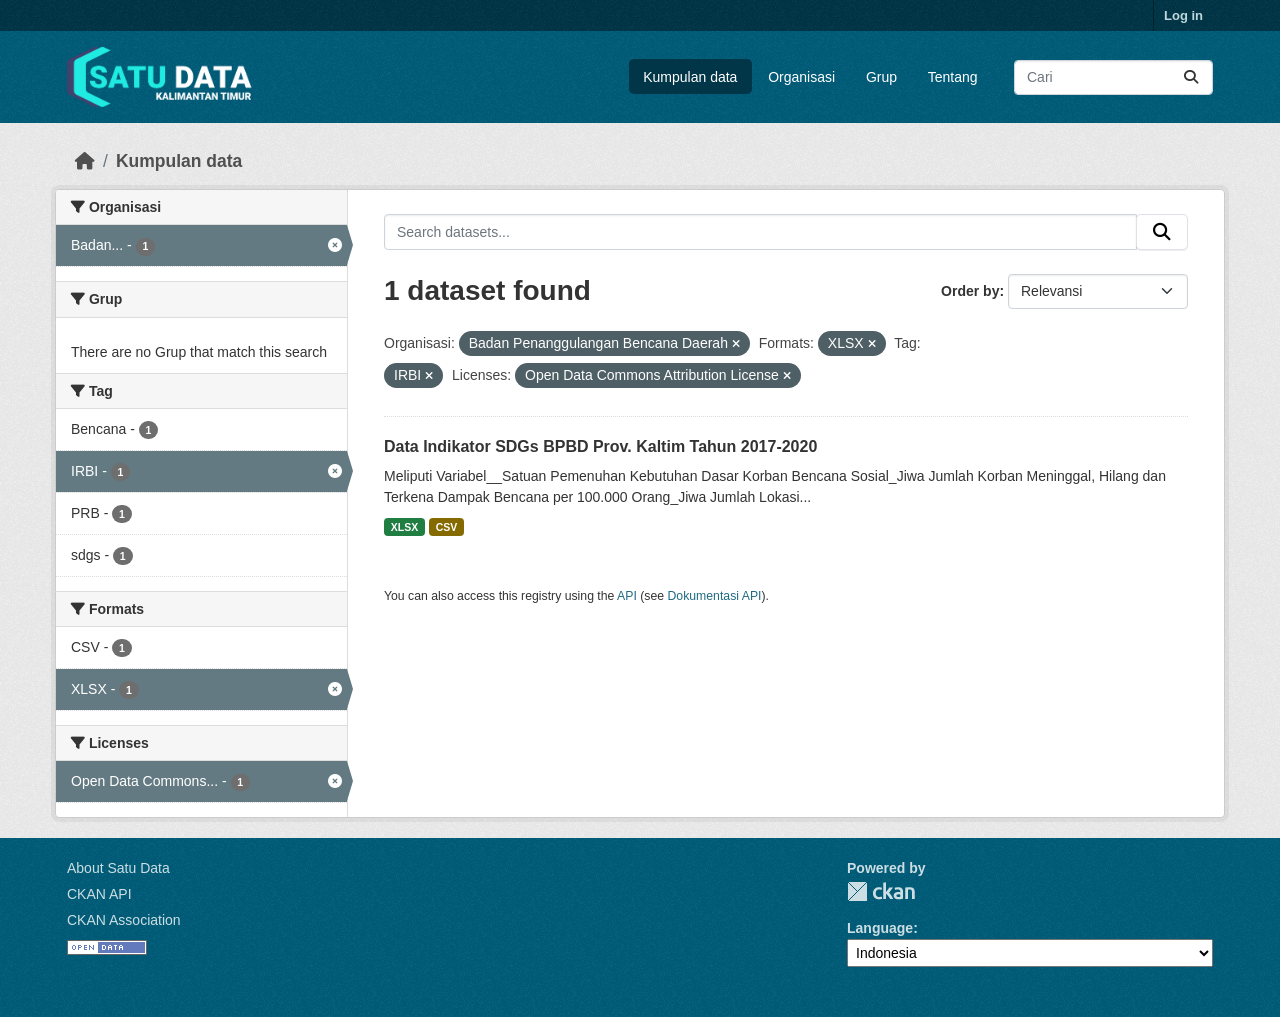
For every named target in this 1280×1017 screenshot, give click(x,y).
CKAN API (99, 894)
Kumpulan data (690, 77)
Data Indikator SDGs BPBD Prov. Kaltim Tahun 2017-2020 (600, 446)
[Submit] (1191, 77)
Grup (881, 77)
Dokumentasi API (715, 596)
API (627, 596)
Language (880, 928)
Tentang (953, 77)
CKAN (881, 891)
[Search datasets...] (1113, 77)
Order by (970, 291)
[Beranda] (85, 161)
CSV (447, 527)
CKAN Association (124, 920)
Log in (1183, 15)
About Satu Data (118, 868)
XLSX (404, 527)
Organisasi (801, 77)
